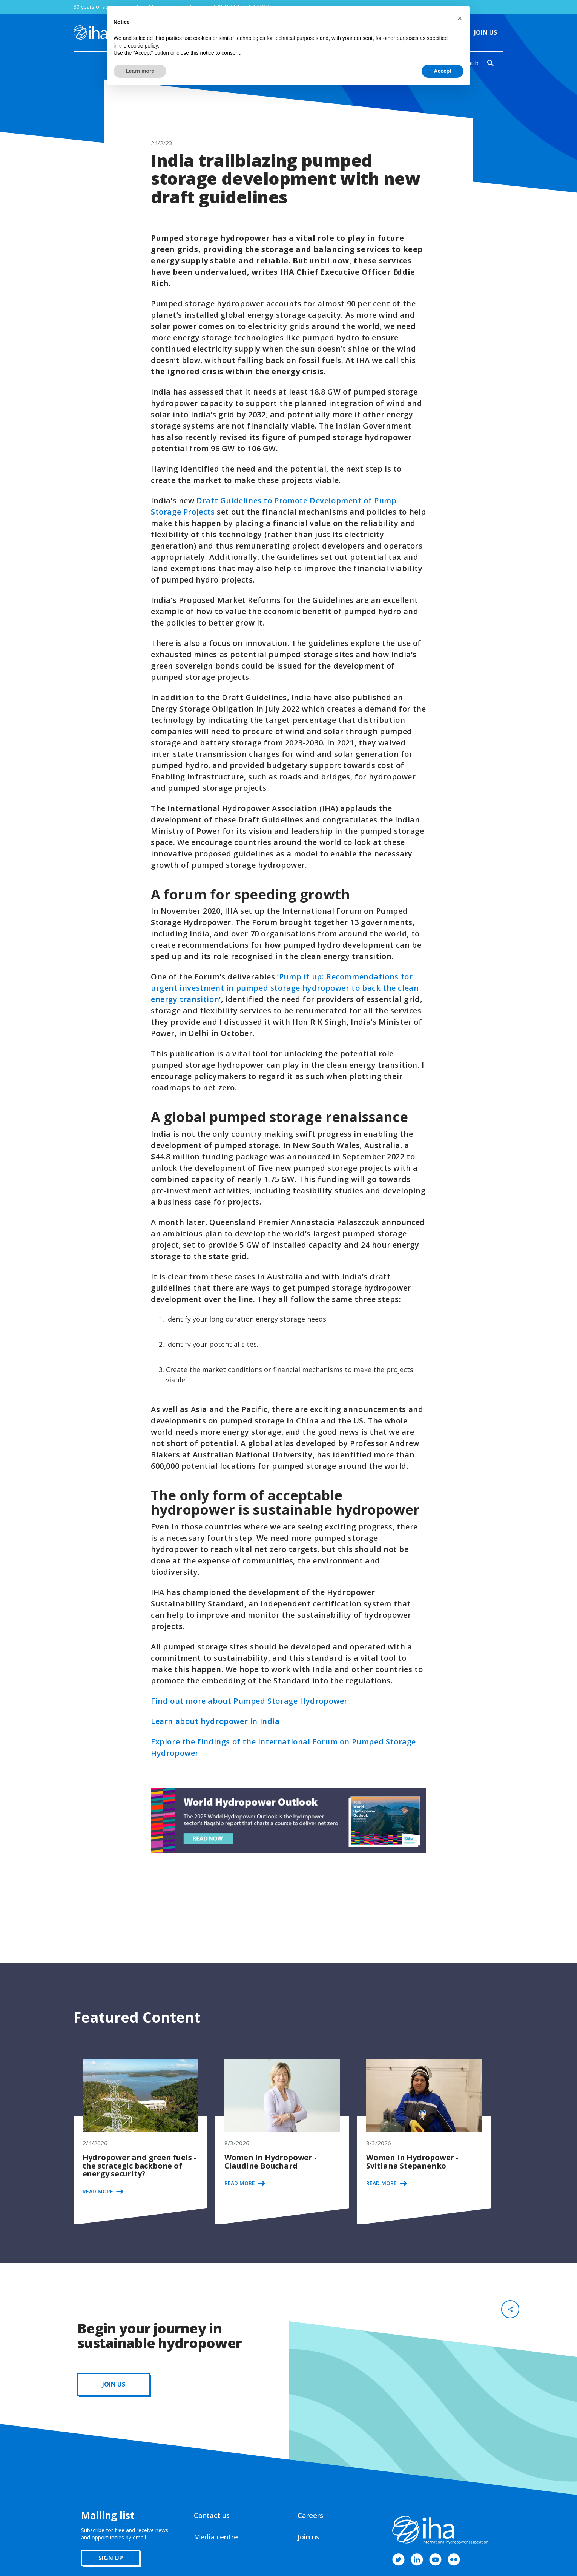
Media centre (216, 2536)
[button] (460, 18)
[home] (90, 32)
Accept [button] (442, 71)
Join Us (485, 32)
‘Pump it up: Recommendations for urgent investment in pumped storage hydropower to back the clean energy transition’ (285, 987)
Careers (310, 2515)
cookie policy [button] (143, 46)
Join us (308, 2536)
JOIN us (113, 2384)
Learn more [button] (140, 71)
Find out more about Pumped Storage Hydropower (249, 1701)
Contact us (212, 2515)
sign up (110, 2558)
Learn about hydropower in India (215, 1721)
